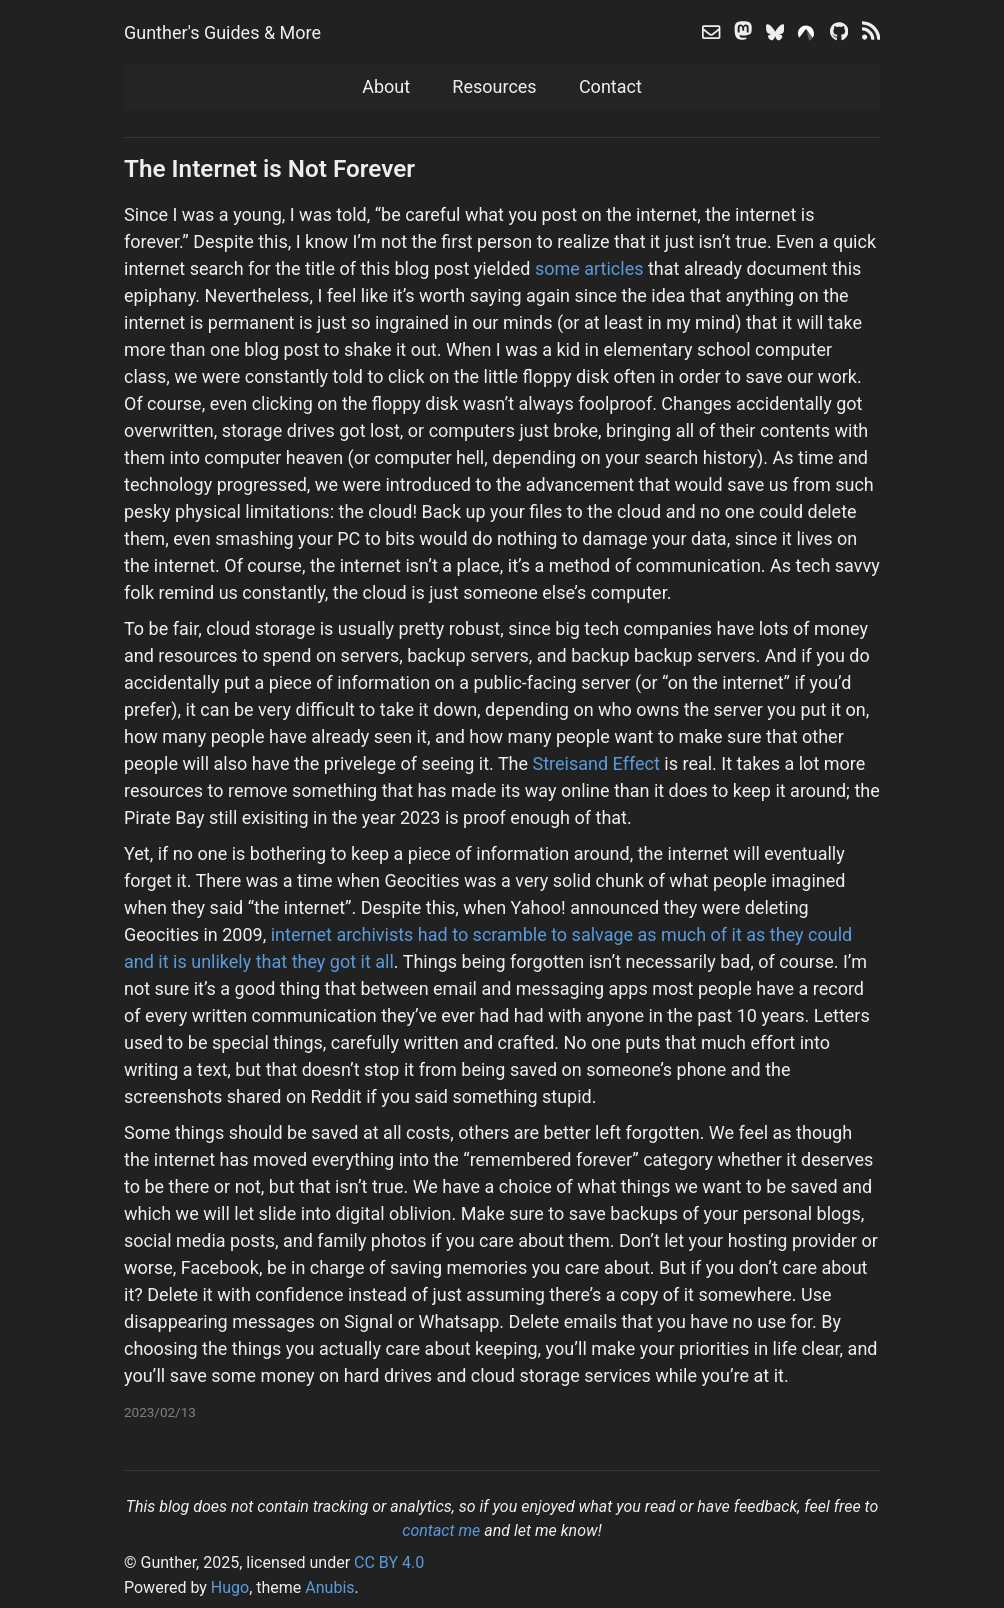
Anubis (329, 1587)
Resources (494, 86)
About (386, 86)
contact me (441, 1530)
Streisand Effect (596, 763)
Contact (610, 86)
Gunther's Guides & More (222, 32)
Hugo (230, 1587)
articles (613, 268)
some (557, 268)
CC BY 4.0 (389, 1562)
